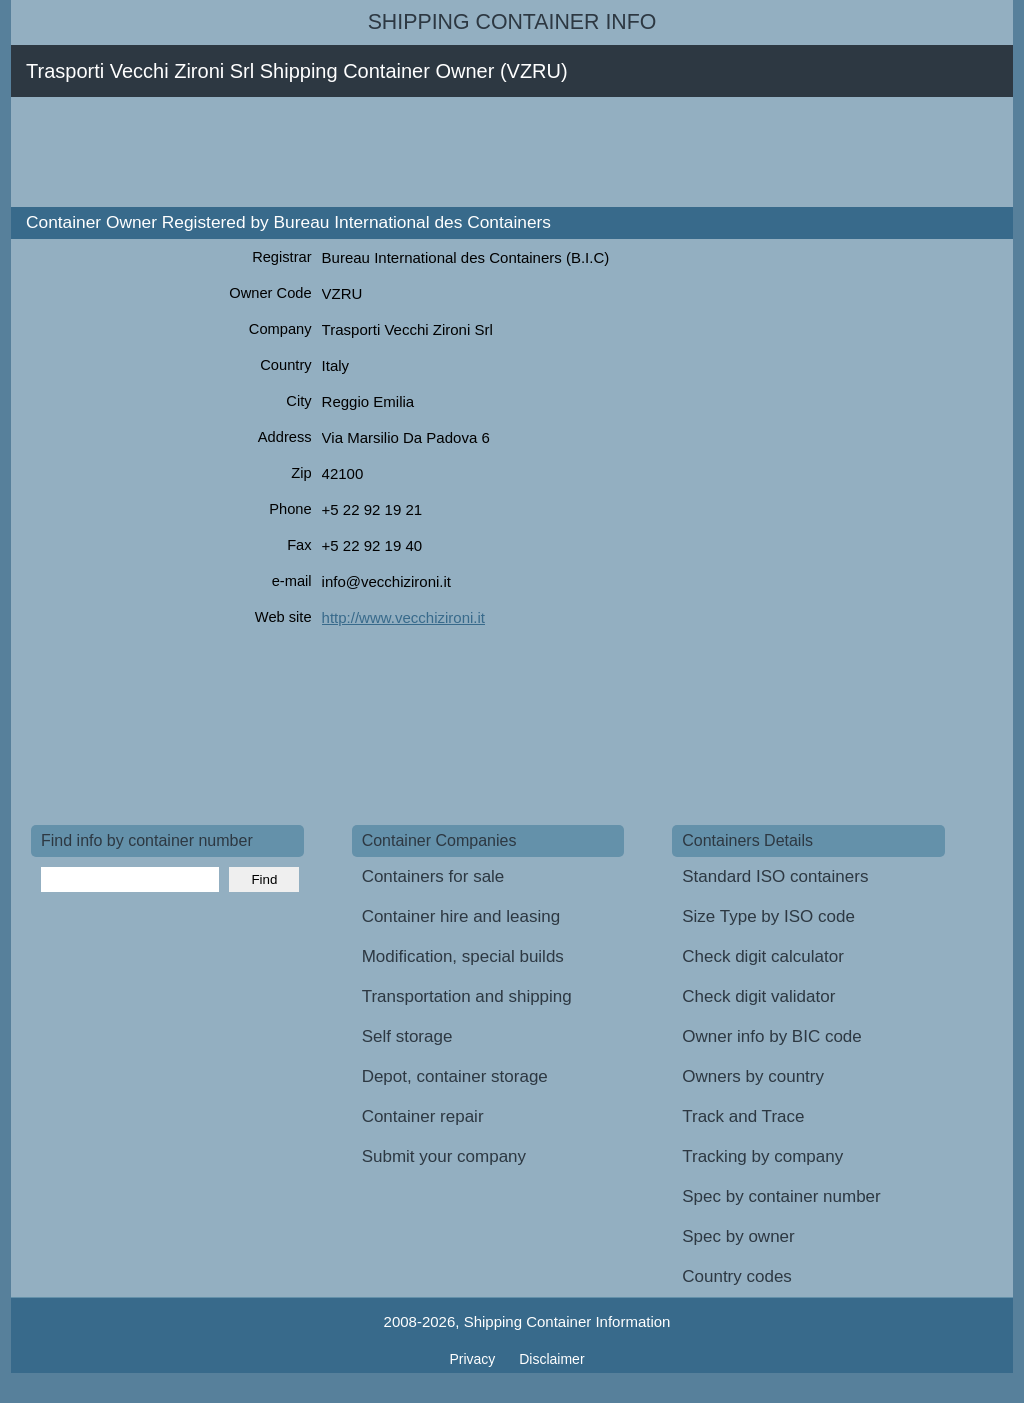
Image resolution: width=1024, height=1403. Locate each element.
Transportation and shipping (467, 996)
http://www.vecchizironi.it (403, 617)
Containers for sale (433, 876)
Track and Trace (743, 1116)
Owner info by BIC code (772, 1036)
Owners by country (753, 1076)
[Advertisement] (395, 152)
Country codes (737, 1276)
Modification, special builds (463, 956)
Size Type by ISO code (768, 916)
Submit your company (444, 1156)
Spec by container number (781, 1196)
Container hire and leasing (461, 916)
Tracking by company (762, 1156)
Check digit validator (758, 996)
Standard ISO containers (775, 876)
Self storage (407, 1036)
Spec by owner (738, 1236)
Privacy (474, 1359)
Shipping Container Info (512, 22)
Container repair (423, 1116)
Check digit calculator (763, 956)
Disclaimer (551, 1359)
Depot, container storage (455, 1076)
